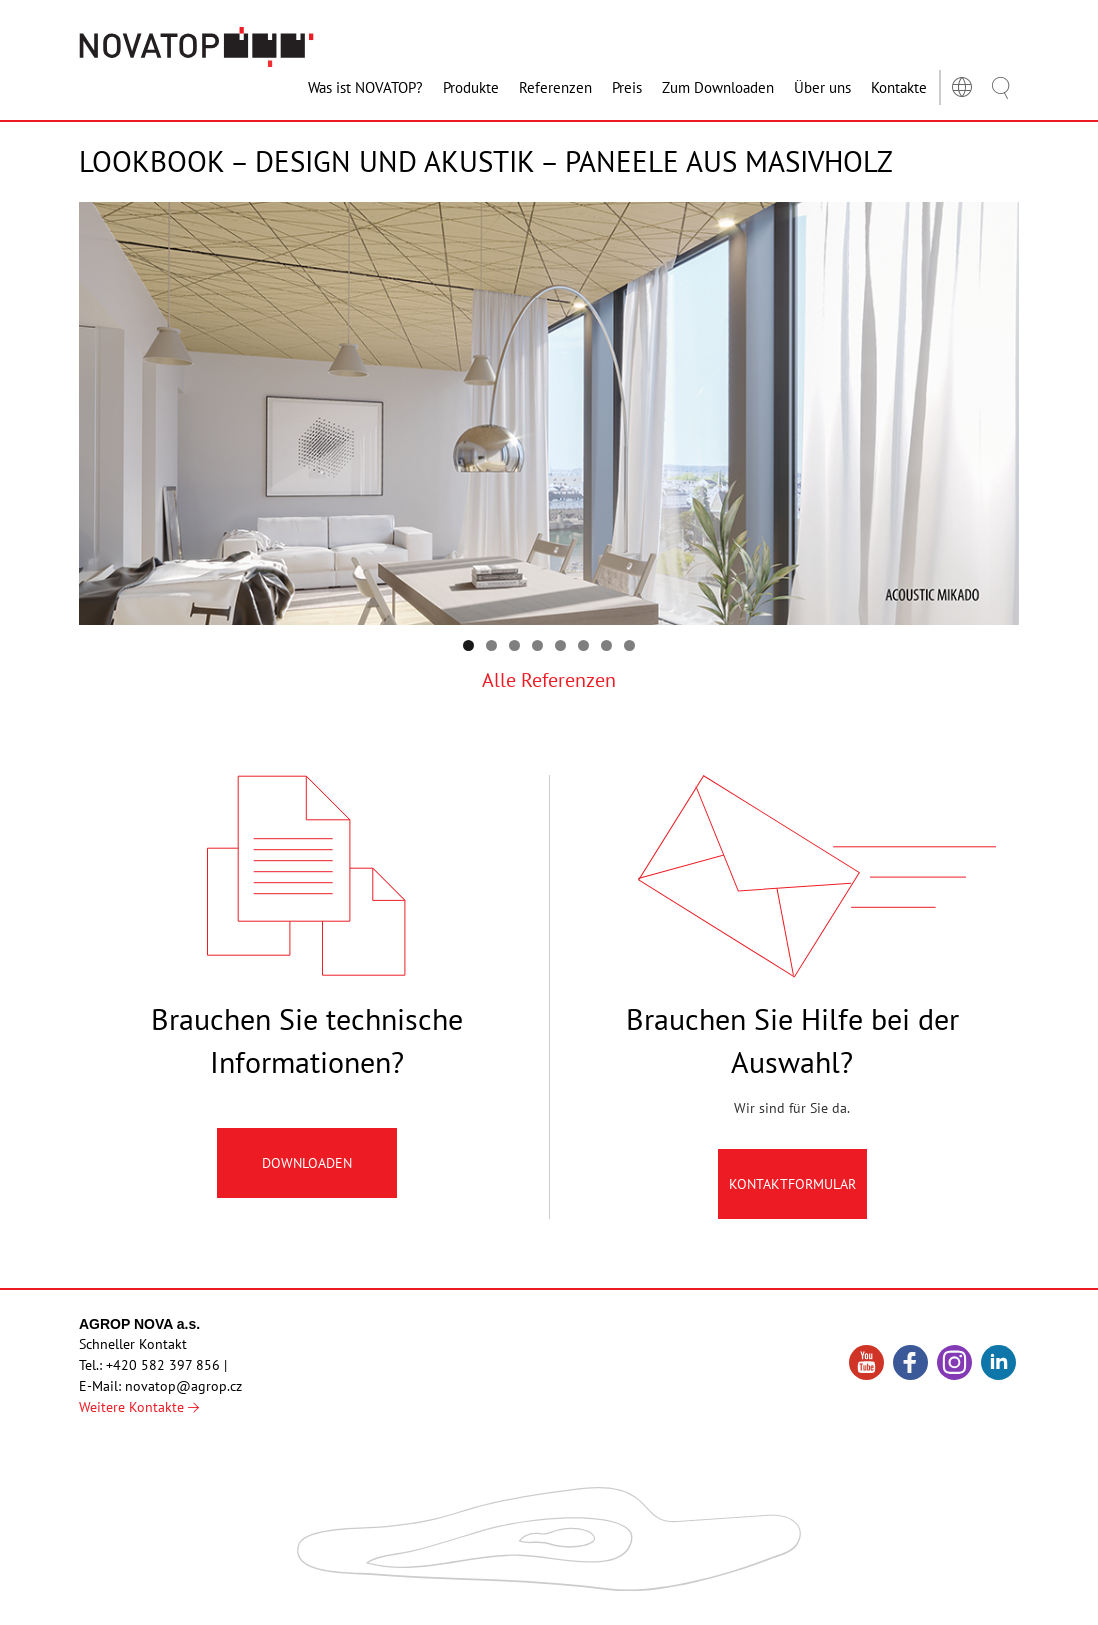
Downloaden (307, 1173)
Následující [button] (104, 409)
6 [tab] (583, 645)
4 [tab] (537, 645)
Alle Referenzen (549, 680)
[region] (549, 414)
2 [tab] (491, 645)
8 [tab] (629, 645)
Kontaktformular (792, 1194)
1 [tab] (468, 645)
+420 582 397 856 (163, 1365)
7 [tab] (606, 645)
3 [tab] (514, 645)
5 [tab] (560, 645)
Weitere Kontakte (139, 1407)
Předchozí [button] (994, 409)
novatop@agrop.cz (183, 1386)
